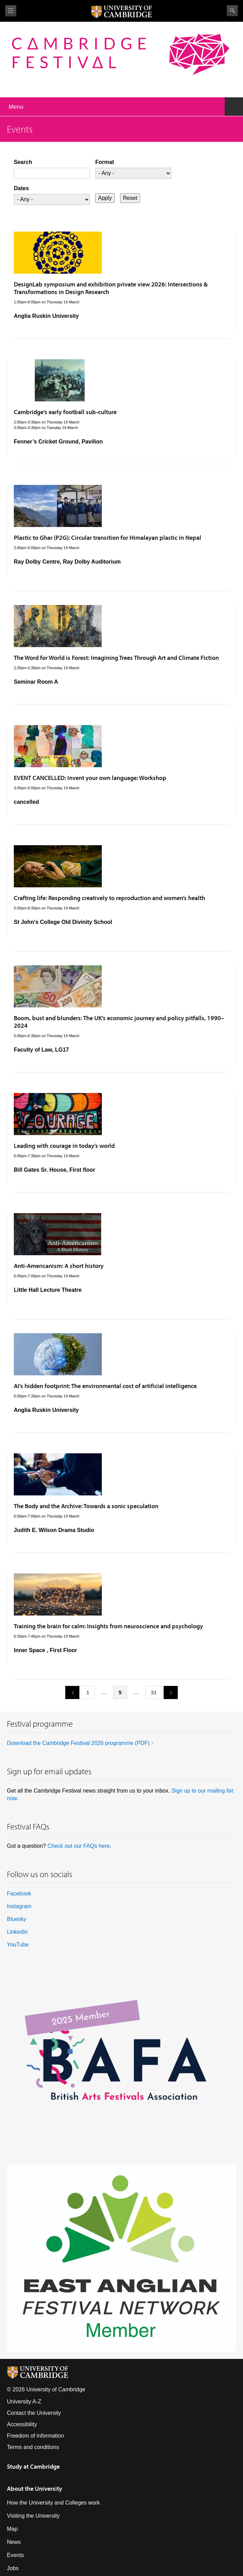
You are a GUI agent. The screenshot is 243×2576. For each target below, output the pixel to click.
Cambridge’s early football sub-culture (65, 412)
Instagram (19, 1906)
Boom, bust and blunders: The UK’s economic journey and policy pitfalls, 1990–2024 (119, 1022)
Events (15, 2555)
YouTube (18, 1945)
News (14, 2542)
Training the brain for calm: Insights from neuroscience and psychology (108, 1626)
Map (12, 2529)
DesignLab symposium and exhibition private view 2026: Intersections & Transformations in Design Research (111, 288)
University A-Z (24, 2401)
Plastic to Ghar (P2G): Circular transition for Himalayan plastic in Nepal (107, 537)
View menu (10, 11)
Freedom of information (35, 2436)
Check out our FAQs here (78, 1846)
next (168, 1692)
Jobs (13, 2568)
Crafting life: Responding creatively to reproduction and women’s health (109, 898)
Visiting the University (33, 2516)
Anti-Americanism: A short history (59, 1266)
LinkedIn (17, 1932)
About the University (34, 2488)
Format (104, 162)
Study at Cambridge (33, 2466)
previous (69, 1692)
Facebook (19, 1893)
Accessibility (22, 2424)
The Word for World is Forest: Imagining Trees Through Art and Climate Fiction (116, 658)
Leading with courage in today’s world (64, 1146)
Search (232, 10)
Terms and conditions (33, 2447)
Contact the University (34, 2413)
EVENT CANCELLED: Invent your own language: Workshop (90, 778)
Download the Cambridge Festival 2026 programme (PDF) (78, 1743)
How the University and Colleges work (53, 2503)
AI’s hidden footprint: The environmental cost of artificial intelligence (105, 1386)
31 (154, 1692)
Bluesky (16, 1919)
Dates (21, 188)
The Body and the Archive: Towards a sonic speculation (86, 1506)
